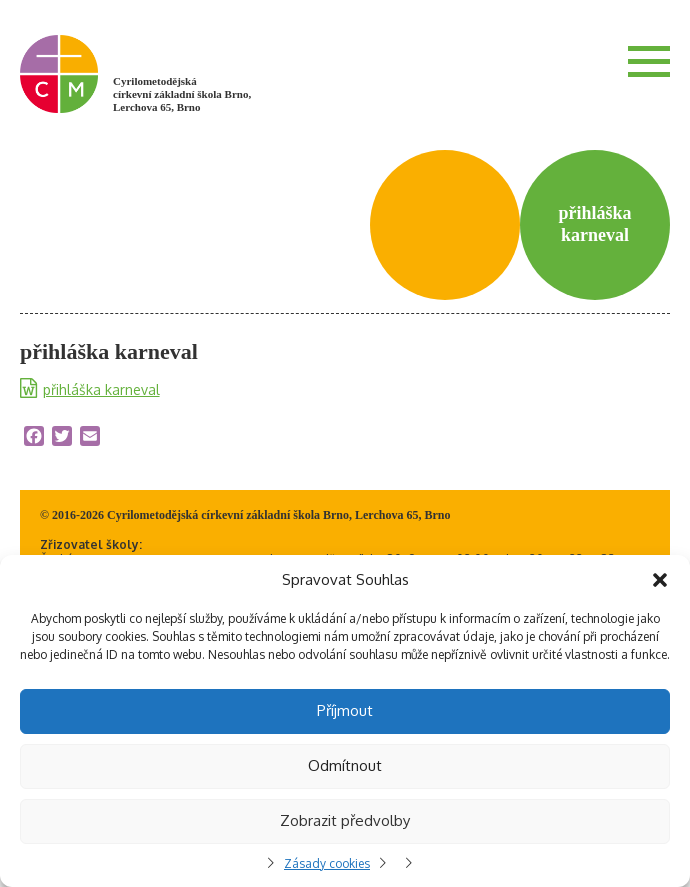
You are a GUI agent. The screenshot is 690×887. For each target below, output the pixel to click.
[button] (660, 580)
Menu (649, 61)
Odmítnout (345, 765)
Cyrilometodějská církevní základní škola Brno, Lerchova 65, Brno (182, 94)
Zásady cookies (327, 863)
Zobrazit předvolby (345, 820)
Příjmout (345, 710)
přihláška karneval (101, 389)
